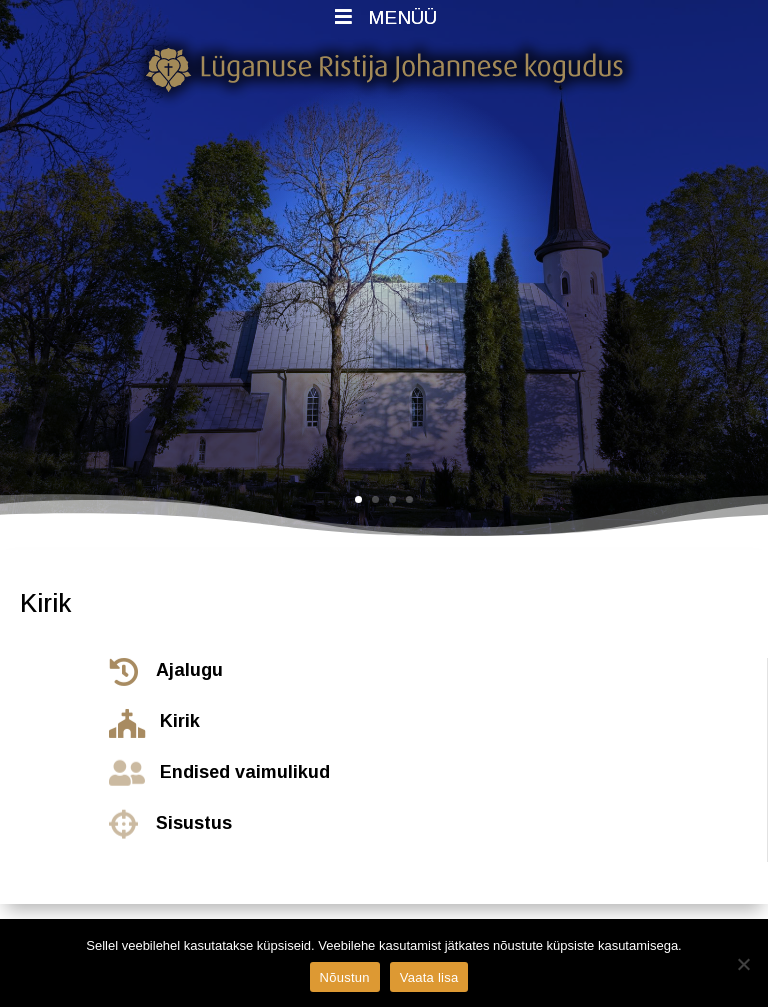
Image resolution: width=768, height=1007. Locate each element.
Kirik (180, 721)
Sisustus (194, 823)
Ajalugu (189, 670)
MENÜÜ (383, 17)
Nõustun (345, 977)
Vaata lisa (429, 977)
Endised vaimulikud (245, 772)
